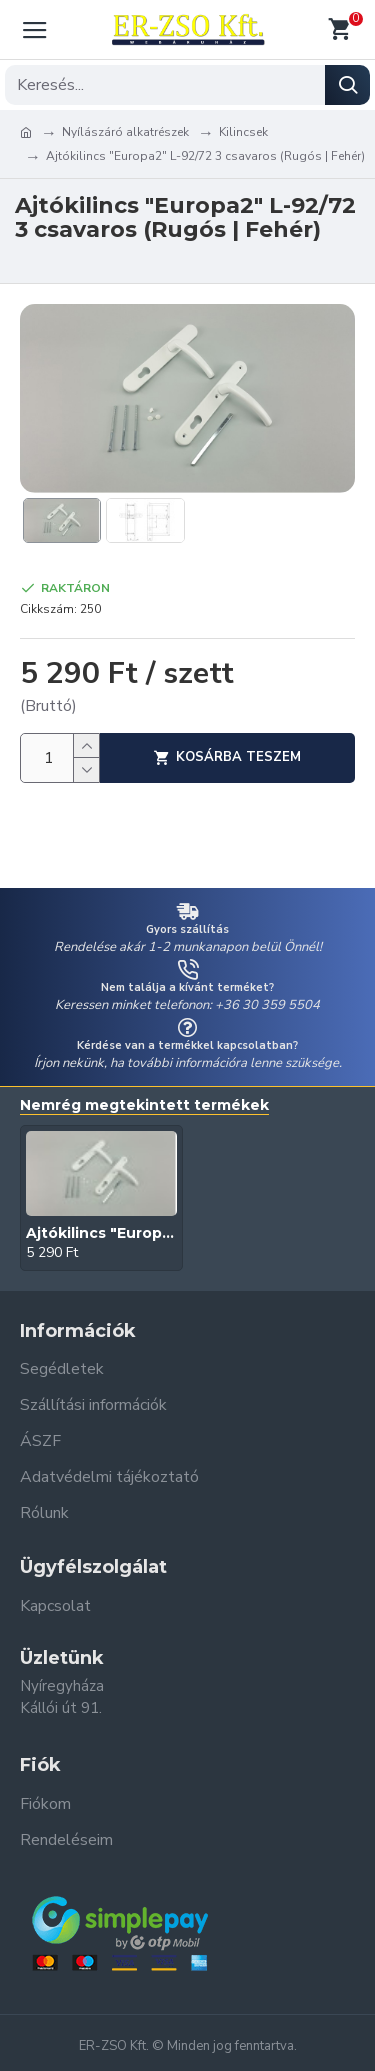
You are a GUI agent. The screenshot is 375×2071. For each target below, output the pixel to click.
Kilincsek (243, 132)
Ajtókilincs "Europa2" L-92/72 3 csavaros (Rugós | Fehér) (101, 1233)
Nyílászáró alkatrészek (125, 132)
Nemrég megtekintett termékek (144, 1105)
